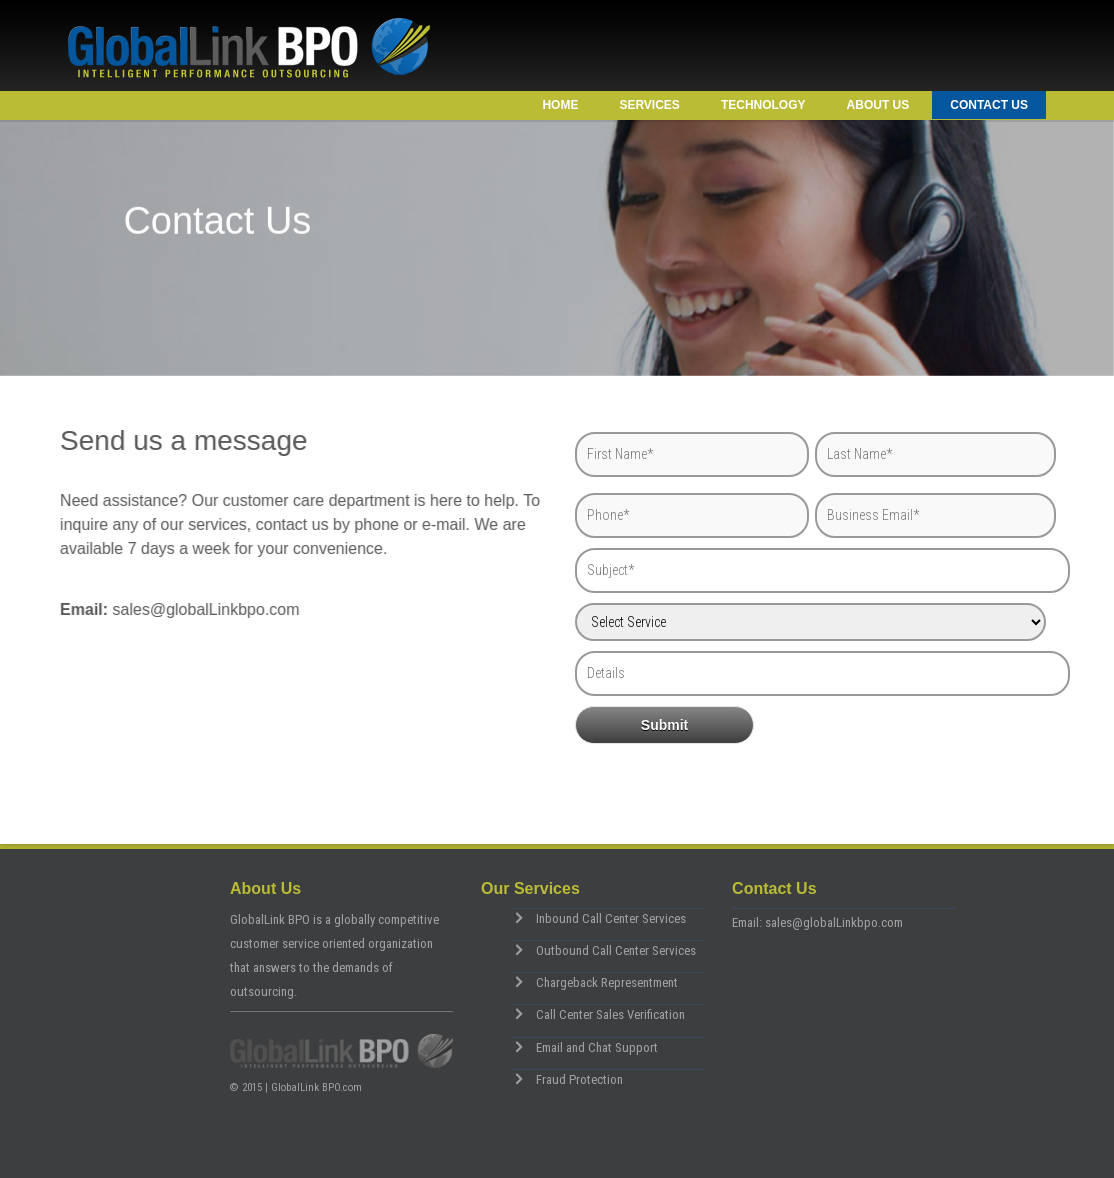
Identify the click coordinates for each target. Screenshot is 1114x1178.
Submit (664, 725)
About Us (878, 105)
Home (560, 105)
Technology (763, 105)
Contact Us (989, 105)
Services (649, 105)
